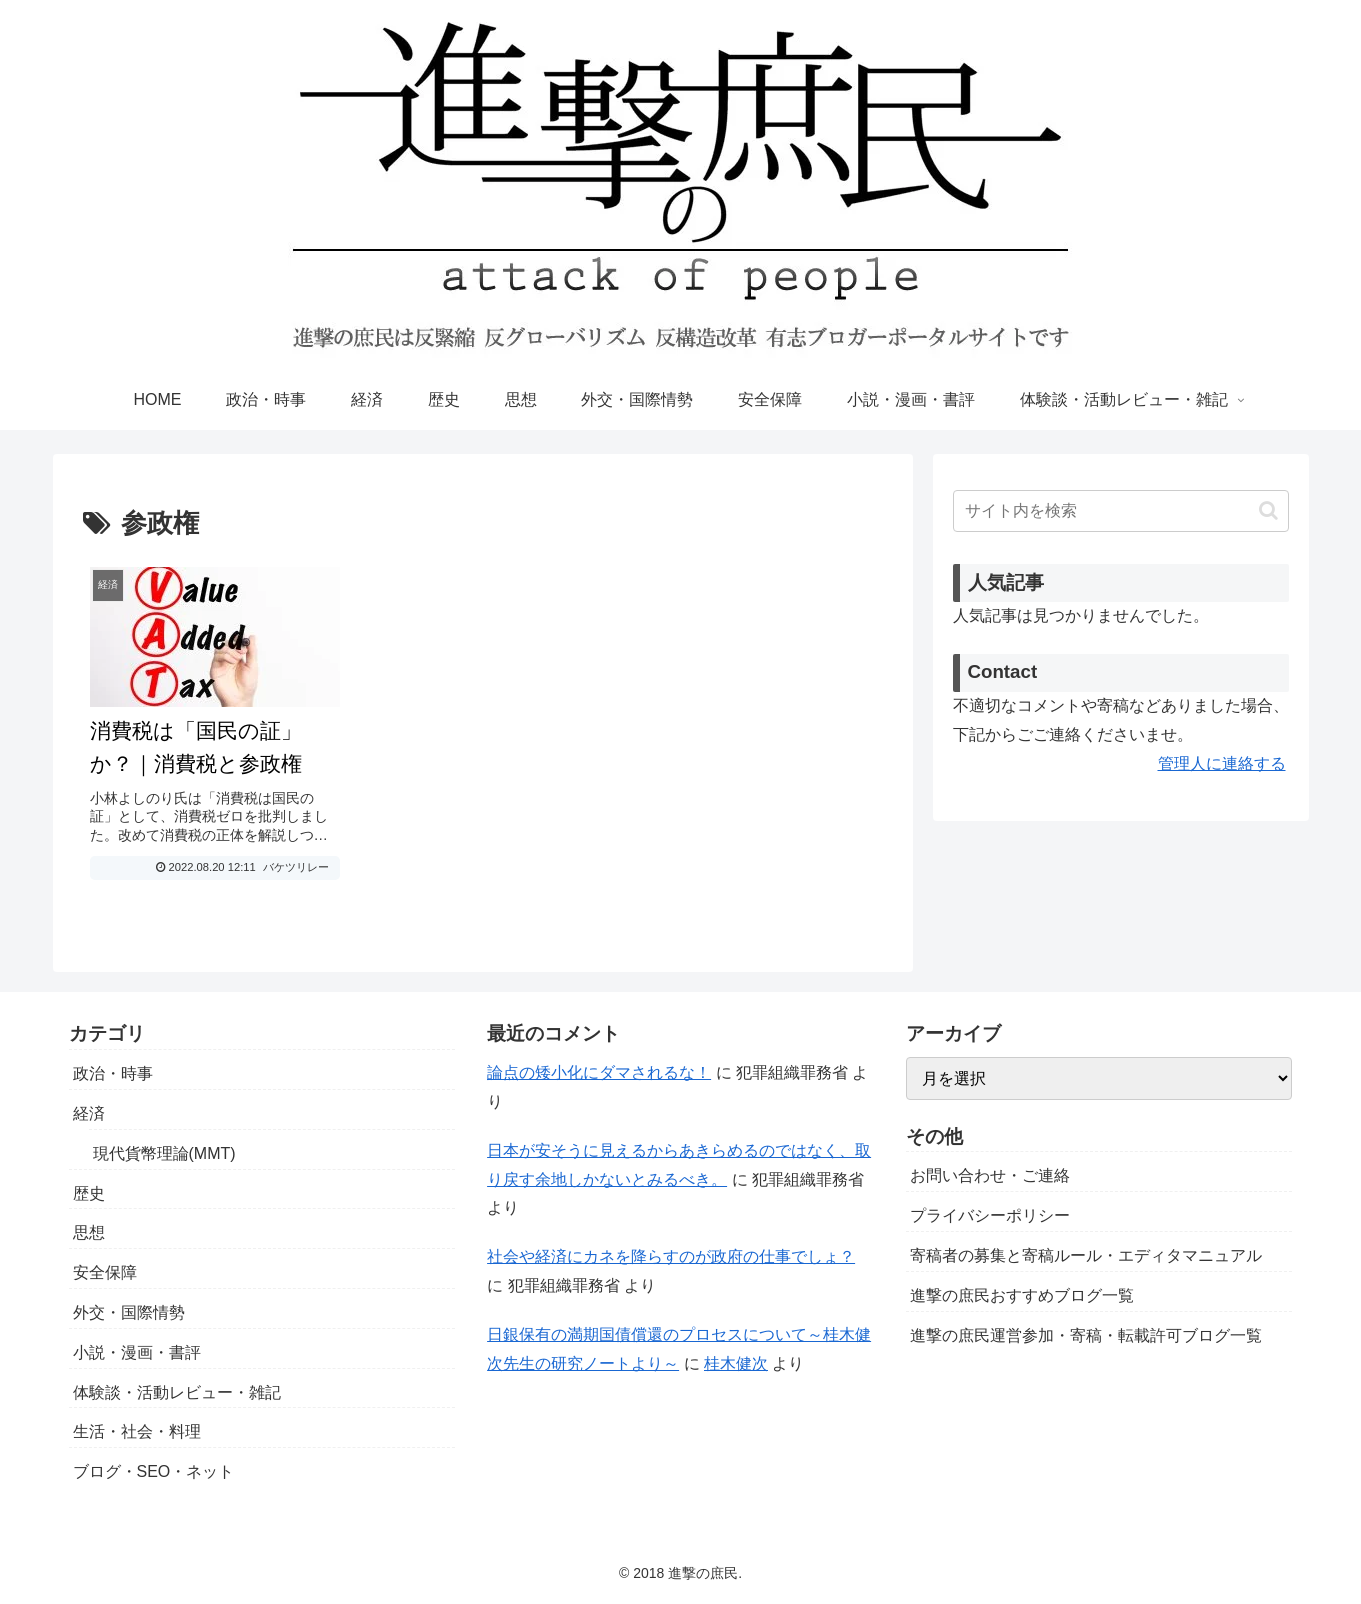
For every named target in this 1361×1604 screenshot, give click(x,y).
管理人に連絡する (1222, 763)
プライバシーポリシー (990, 1215)
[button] (1268, 510)
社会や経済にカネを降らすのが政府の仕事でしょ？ (671, 1256)
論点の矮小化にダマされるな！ (599, 1072)
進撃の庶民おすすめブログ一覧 (1022, 1295)
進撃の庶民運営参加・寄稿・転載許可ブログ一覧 (1086, 1335)
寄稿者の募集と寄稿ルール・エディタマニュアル (1086, 1255)
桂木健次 (736, 1363)
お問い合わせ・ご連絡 (990, 1175)
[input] (1121, 511)
